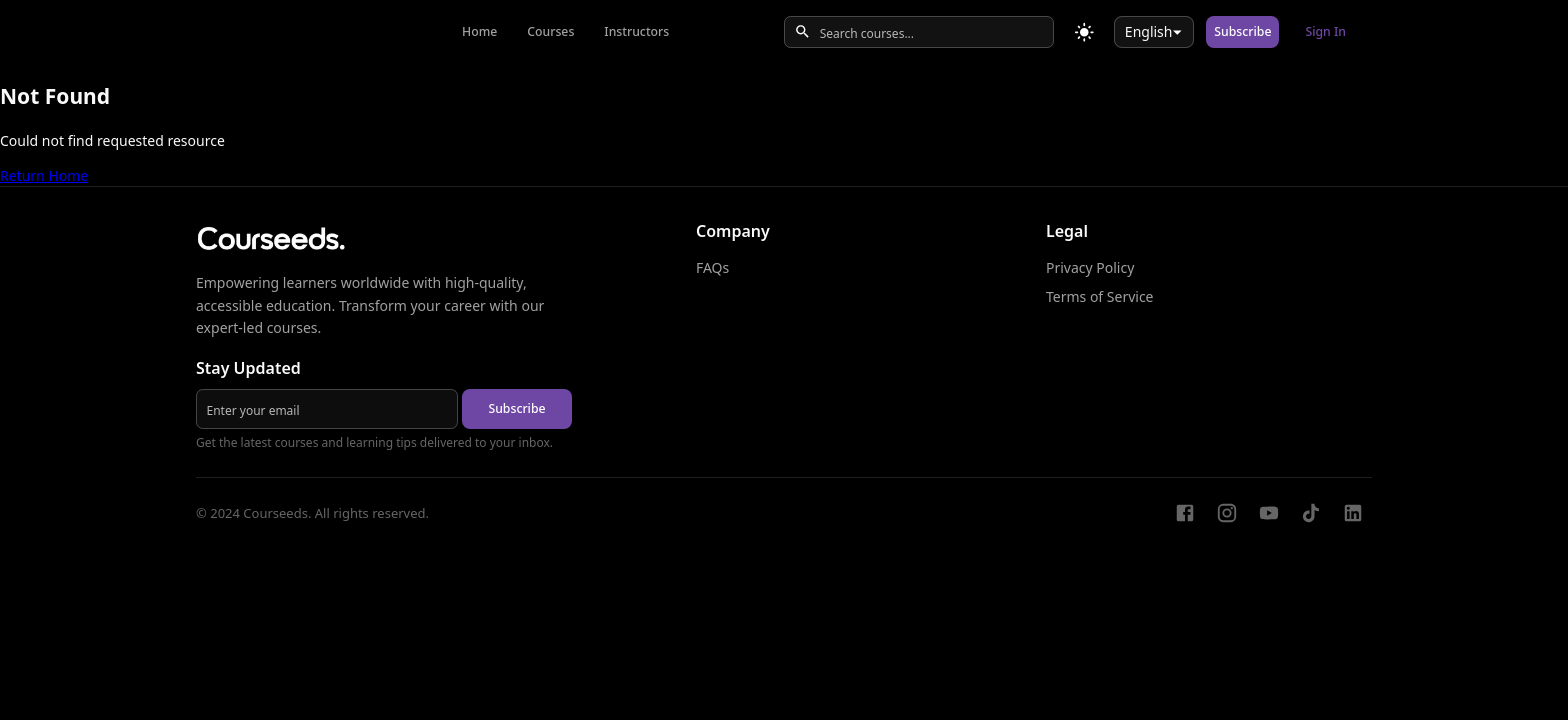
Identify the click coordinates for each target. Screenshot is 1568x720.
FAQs (712, 267)
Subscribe (1242, 31)
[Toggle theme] (1084, 32)
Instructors (636, 31)
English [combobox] (1149, 31)
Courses (550, 31)
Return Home (44, 175)
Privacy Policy (1090, 267)
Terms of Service (1100, 296)
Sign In (1325, 31)
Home (479, 31)
